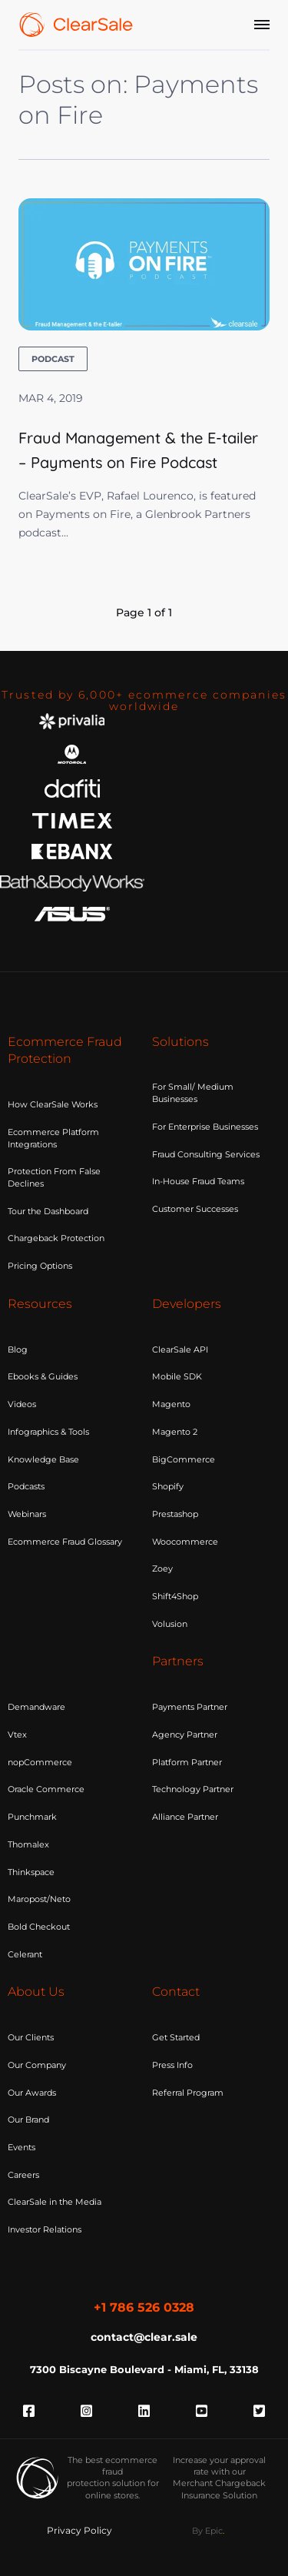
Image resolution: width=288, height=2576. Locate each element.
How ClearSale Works (53, 1104)
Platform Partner (187, 1762)
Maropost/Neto (39, 1899)
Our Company (37, 2065)
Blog (18, 1349)
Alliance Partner (185, 1816)
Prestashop (175, 1514)
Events (21, 2147)
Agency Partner (184, 1734)
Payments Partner (189, 1706)
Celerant (25, 1954)
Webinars (27, 1514)
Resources (40, 1303)
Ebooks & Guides (43, 1376)
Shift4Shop (175, 1596)
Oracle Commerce (46, 1789)
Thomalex (28, 1844)
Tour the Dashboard (48, 1211)
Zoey (162, 1568)
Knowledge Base (43, 1459)
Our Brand (28, 2119)
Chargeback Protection (56, 1238)
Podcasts (26, 1486)
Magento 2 (174, 1431)
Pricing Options (40, 1265)
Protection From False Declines (54, 1177)
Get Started (176, 2037)
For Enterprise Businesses (205, 1126)
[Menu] (262, 24)
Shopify (168, 1486)
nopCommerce (40, 1762)
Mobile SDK (177, 1376)
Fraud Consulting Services (206, 1154)
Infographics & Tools (48, 1431)
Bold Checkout (39, 1926)
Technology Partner (192, 1789)
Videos (22, 1404)
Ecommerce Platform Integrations (53, 1138)
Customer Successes (195, 1208)
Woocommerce (185, 1541)
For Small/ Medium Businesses (192, 1092)
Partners (178, 1661)
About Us (36, 1991)
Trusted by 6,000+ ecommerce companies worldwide (144, 700)
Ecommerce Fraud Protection (65, 1050)
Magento (171, 1404)
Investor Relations (44, 2229)
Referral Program (187, 2092)
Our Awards (32, 2092)
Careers (23, 2174)
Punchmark (32, 1816)
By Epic (207, 2530)
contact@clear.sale (144, 2337)
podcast (52, 359)
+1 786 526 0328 (144, 2307)
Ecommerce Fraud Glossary (65, 1541)
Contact (176, 1991)
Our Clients (31, 2037)
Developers (186, 1303)
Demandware (36, 1706)
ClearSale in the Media (54, 2201)
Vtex (17, 1734)
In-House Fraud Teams (198, 1181)
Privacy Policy (79, 2530)
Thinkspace (31, 1872)
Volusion (169, 1623)
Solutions (180, 1041)
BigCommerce (183, 1459)
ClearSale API (180, 1349)
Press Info (172, 2065)
